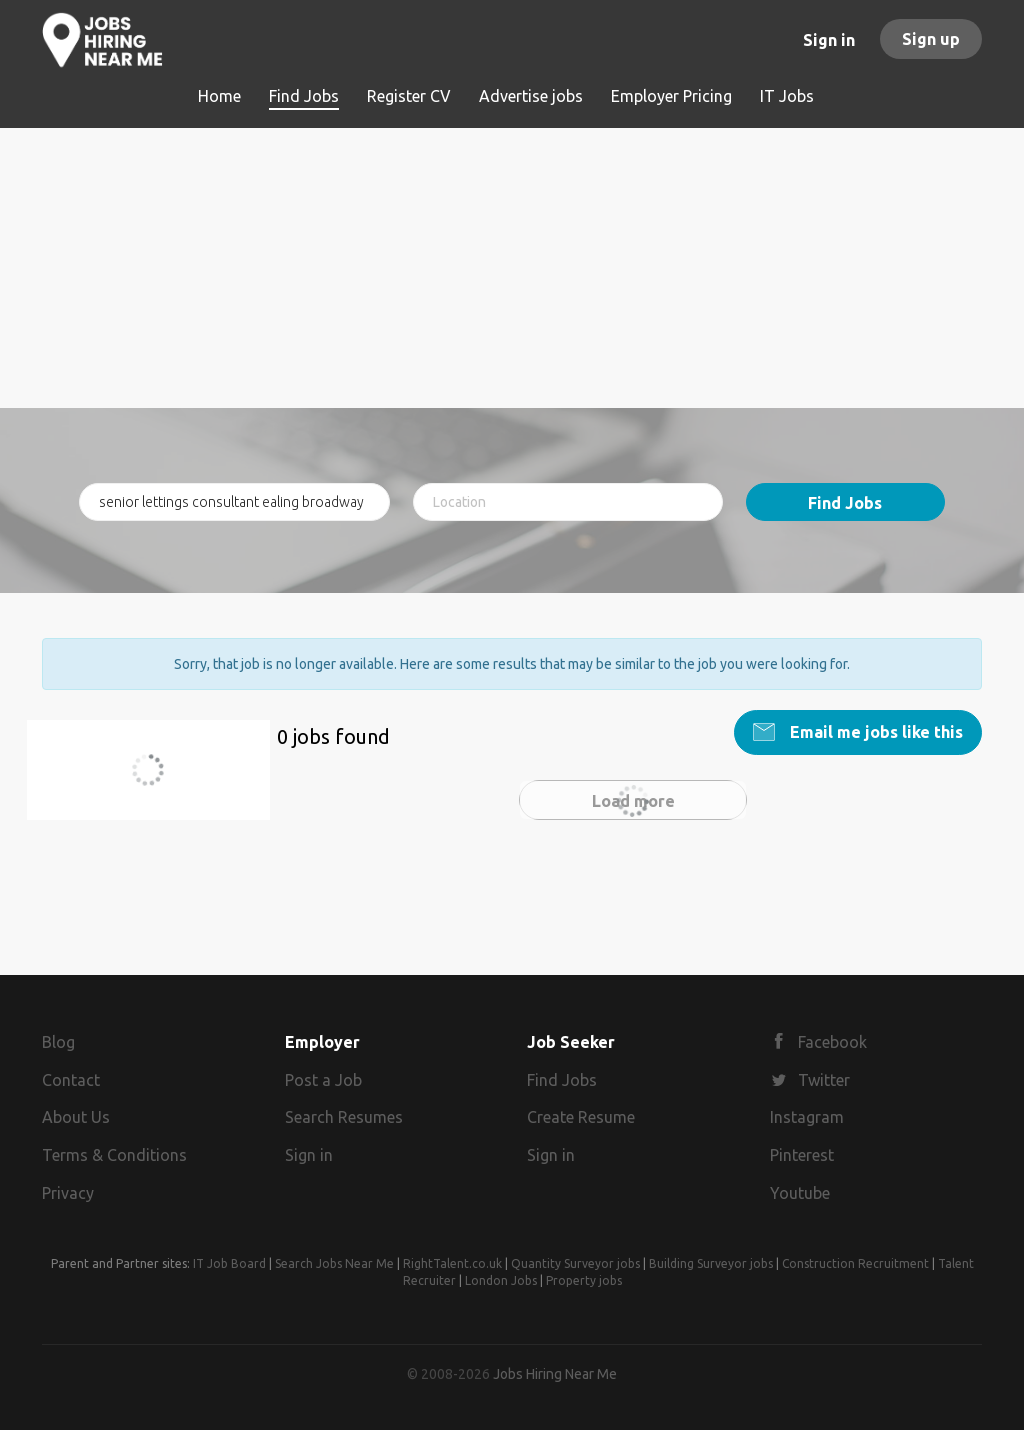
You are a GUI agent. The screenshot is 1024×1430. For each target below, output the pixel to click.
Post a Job (323, 1080)
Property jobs (584, 1280)
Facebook (832, 1042)
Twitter (824, 1080)
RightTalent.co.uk (452, 1263)
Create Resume (581, 1117)
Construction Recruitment (855, 1263)
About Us (76, 1117)
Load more (633, 801)
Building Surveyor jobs (711, 1263)
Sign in (829, 40)
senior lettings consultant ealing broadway (157, 781)
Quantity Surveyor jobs (575, 1263)
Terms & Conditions (114, 1155)
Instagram (807, 1117)
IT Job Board (229, 1263)
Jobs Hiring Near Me (555, 1374)
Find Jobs (845, 503)
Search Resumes (344, 1117)
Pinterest (802, 1155)
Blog (58, 1042)
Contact (71, 1080)
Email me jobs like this (874, 732)
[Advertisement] (512, 268)
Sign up (931, 39)
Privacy (68, 1193)
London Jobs (501, 1280)
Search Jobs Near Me (334, 1263)
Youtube (800, 1193)
